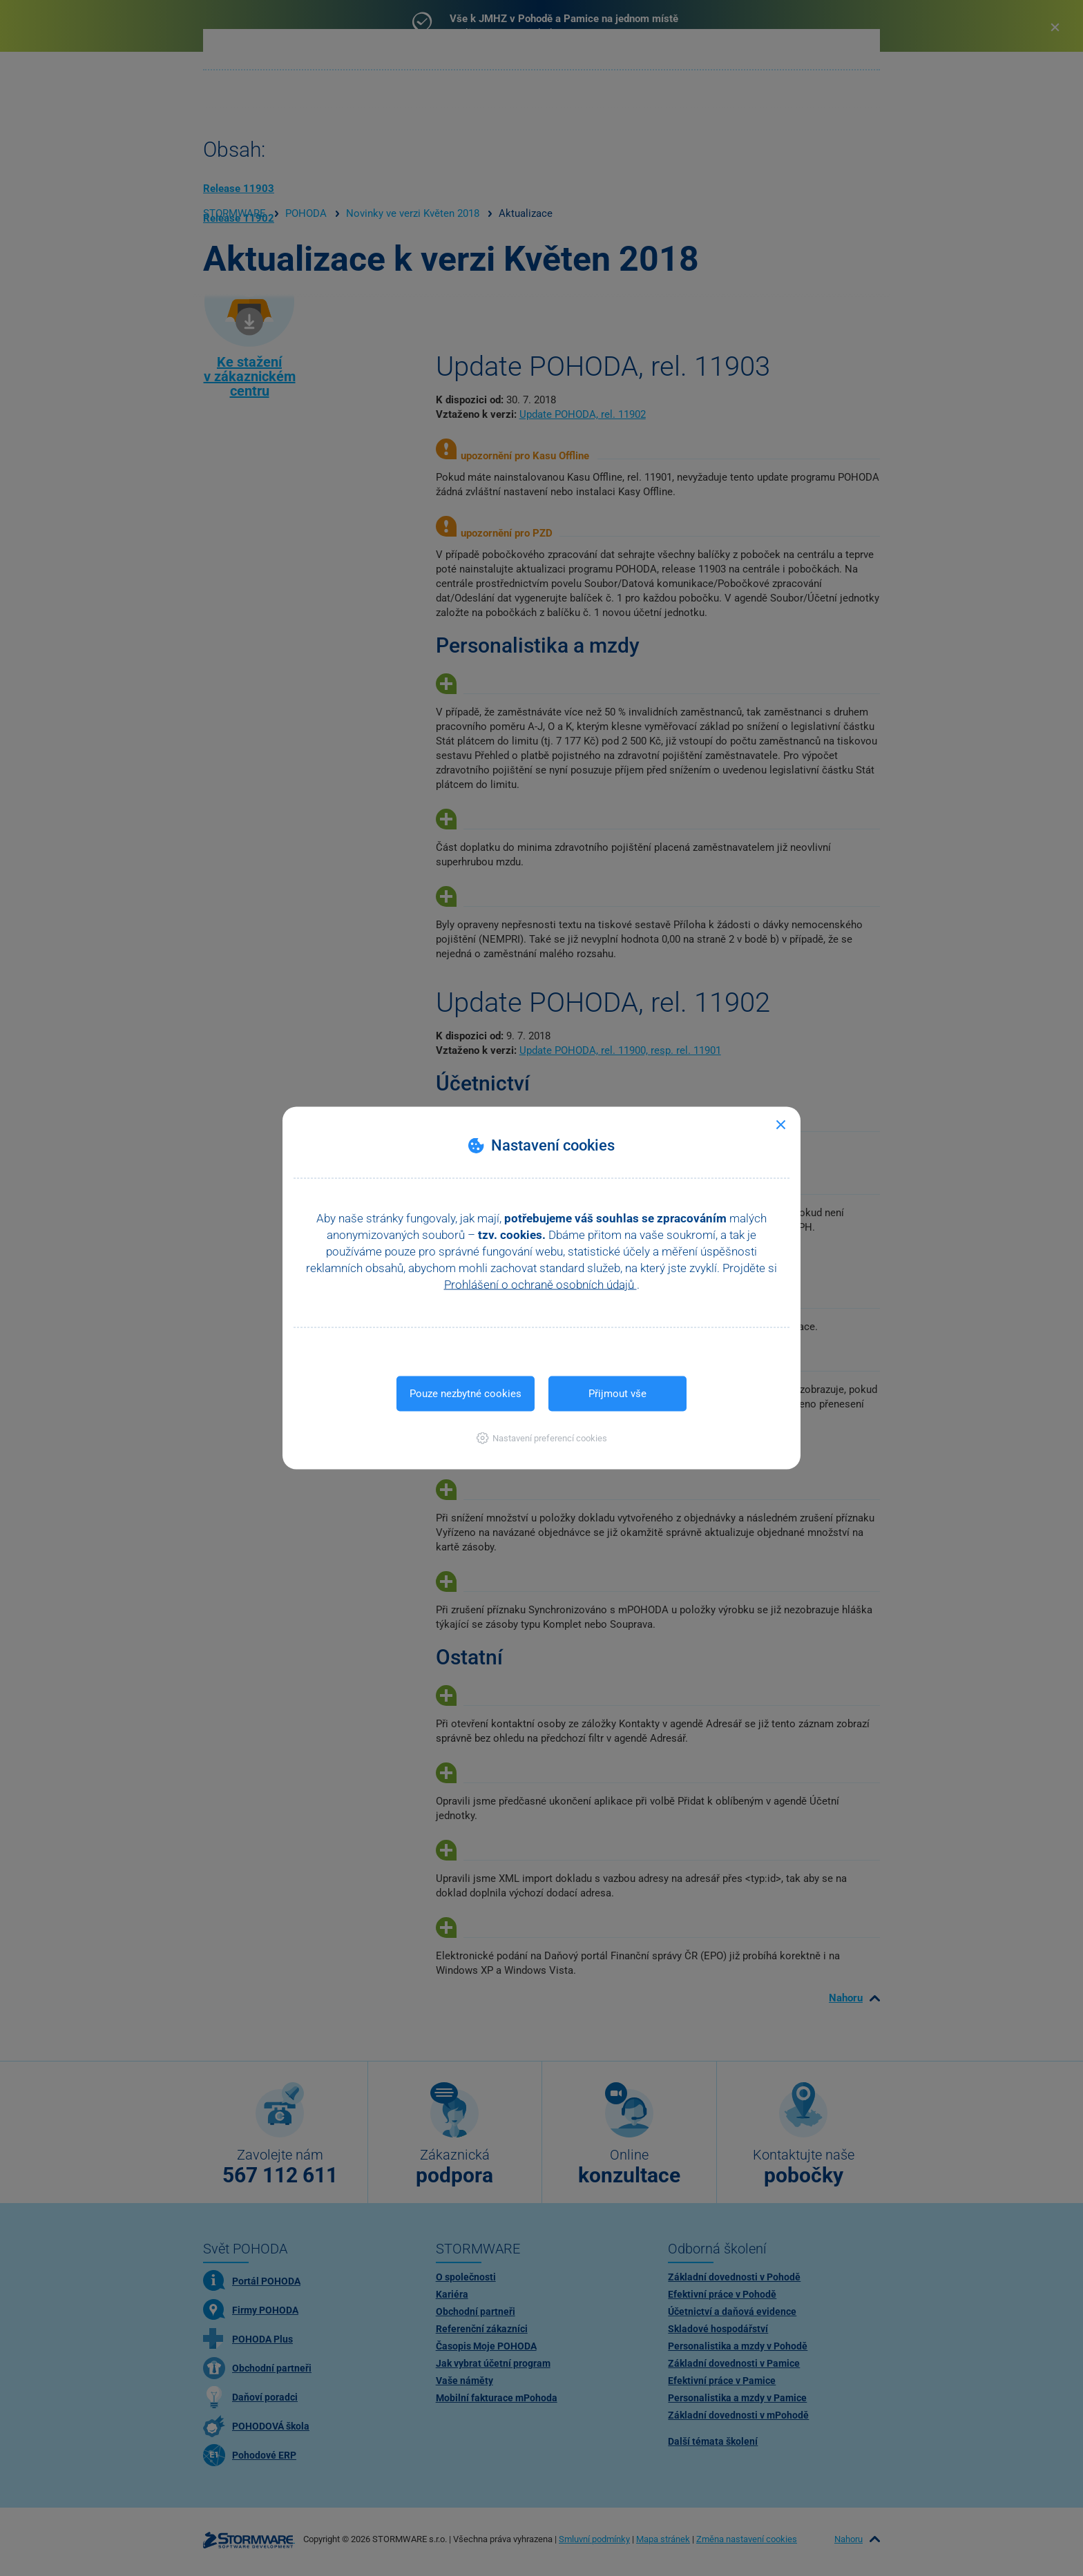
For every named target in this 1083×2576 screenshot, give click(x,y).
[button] (542, 1438)
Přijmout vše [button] (617, 1393)
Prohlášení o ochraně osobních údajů (540, 1284)
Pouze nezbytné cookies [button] (465, 1393)
